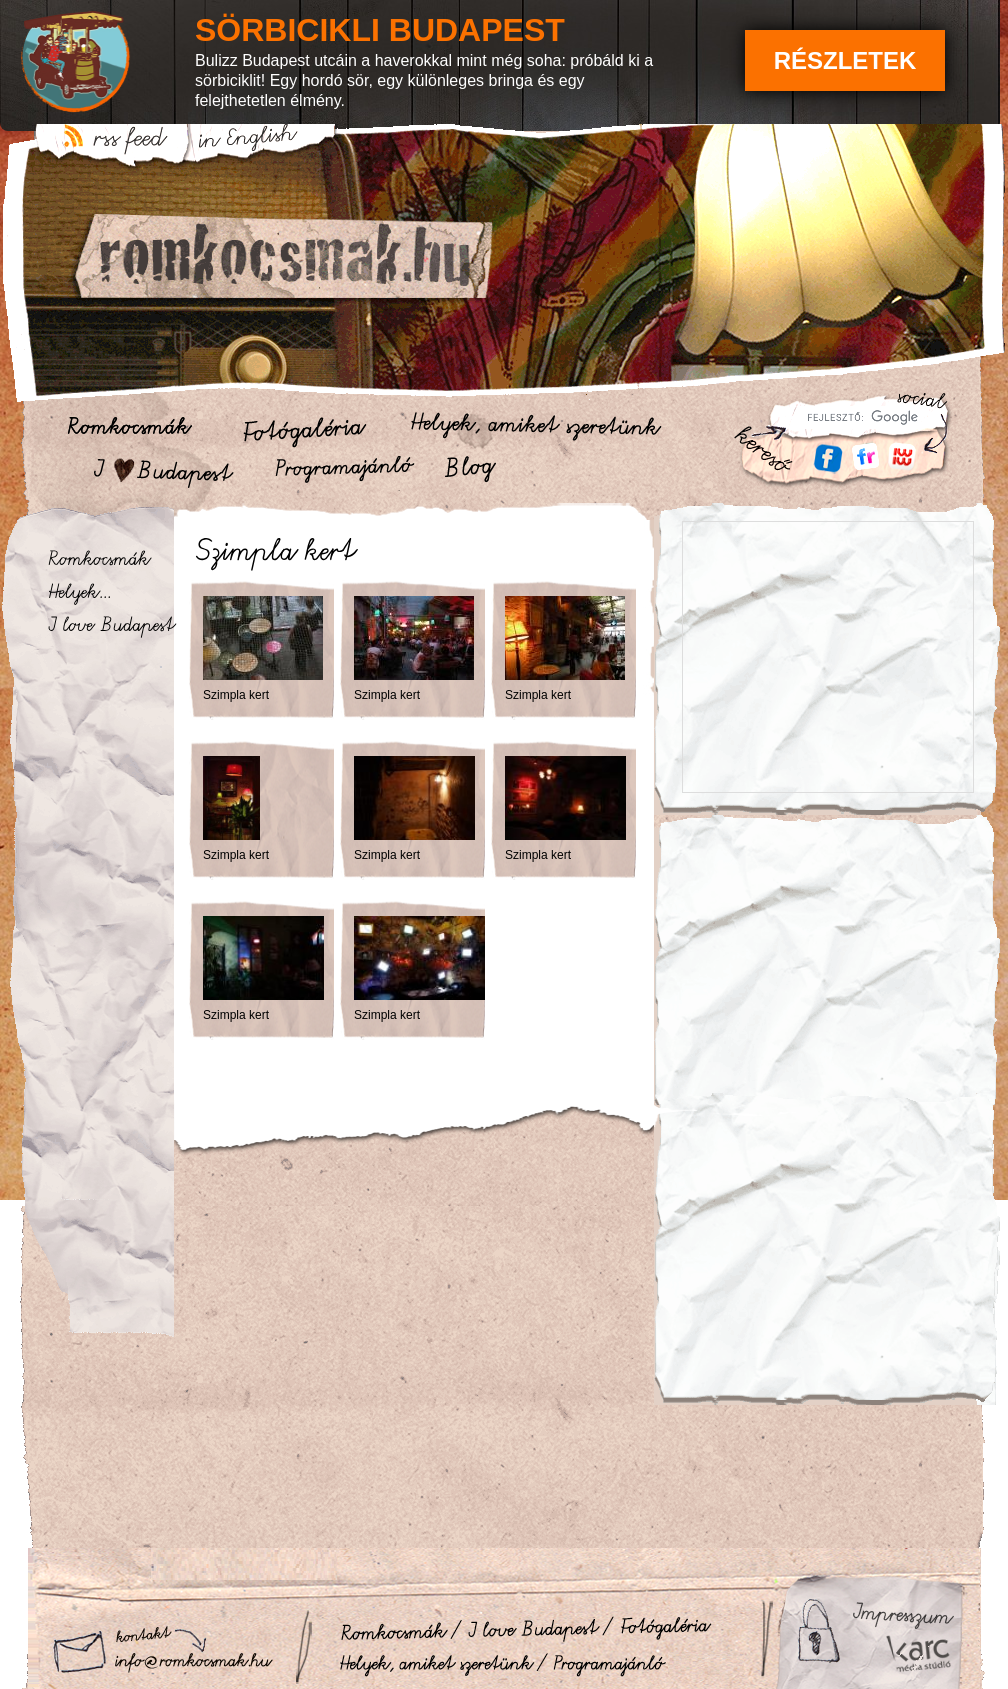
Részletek (845, 60)
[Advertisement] (827, 953)
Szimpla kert (236, 695)
